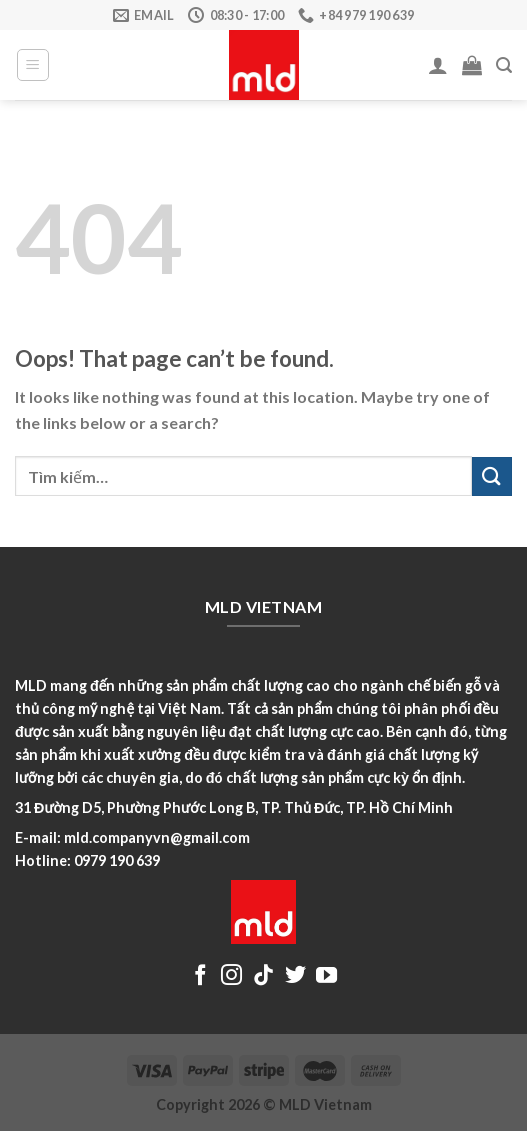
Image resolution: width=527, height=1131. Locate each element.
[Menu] (33, 65)
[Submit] (492, 476)
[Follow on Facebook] (200, 976)
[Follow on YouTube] (326, 976)
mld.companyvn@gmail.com (157, 837)
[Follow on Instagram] (231, 976)
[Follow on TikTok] (263, 976)
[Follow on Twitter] (295, 976)
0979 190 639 (117, 860)
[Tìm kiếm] (504, 65)
